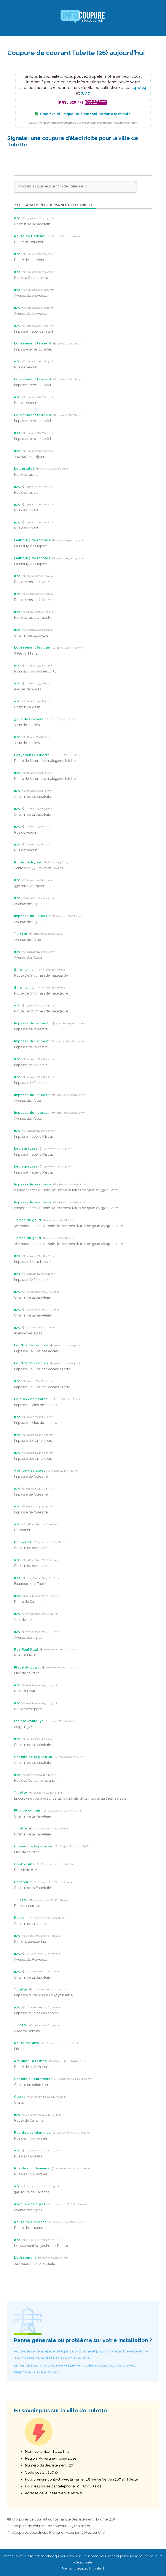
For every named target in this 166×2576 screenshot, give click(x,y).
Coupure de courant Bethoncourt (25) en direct (51, 2526)
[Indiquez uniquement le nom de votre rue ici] (75, 187)
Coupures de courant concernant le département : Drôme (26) (63, 2519)
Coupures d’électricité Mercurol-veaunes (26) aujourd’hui (58, 2532)
